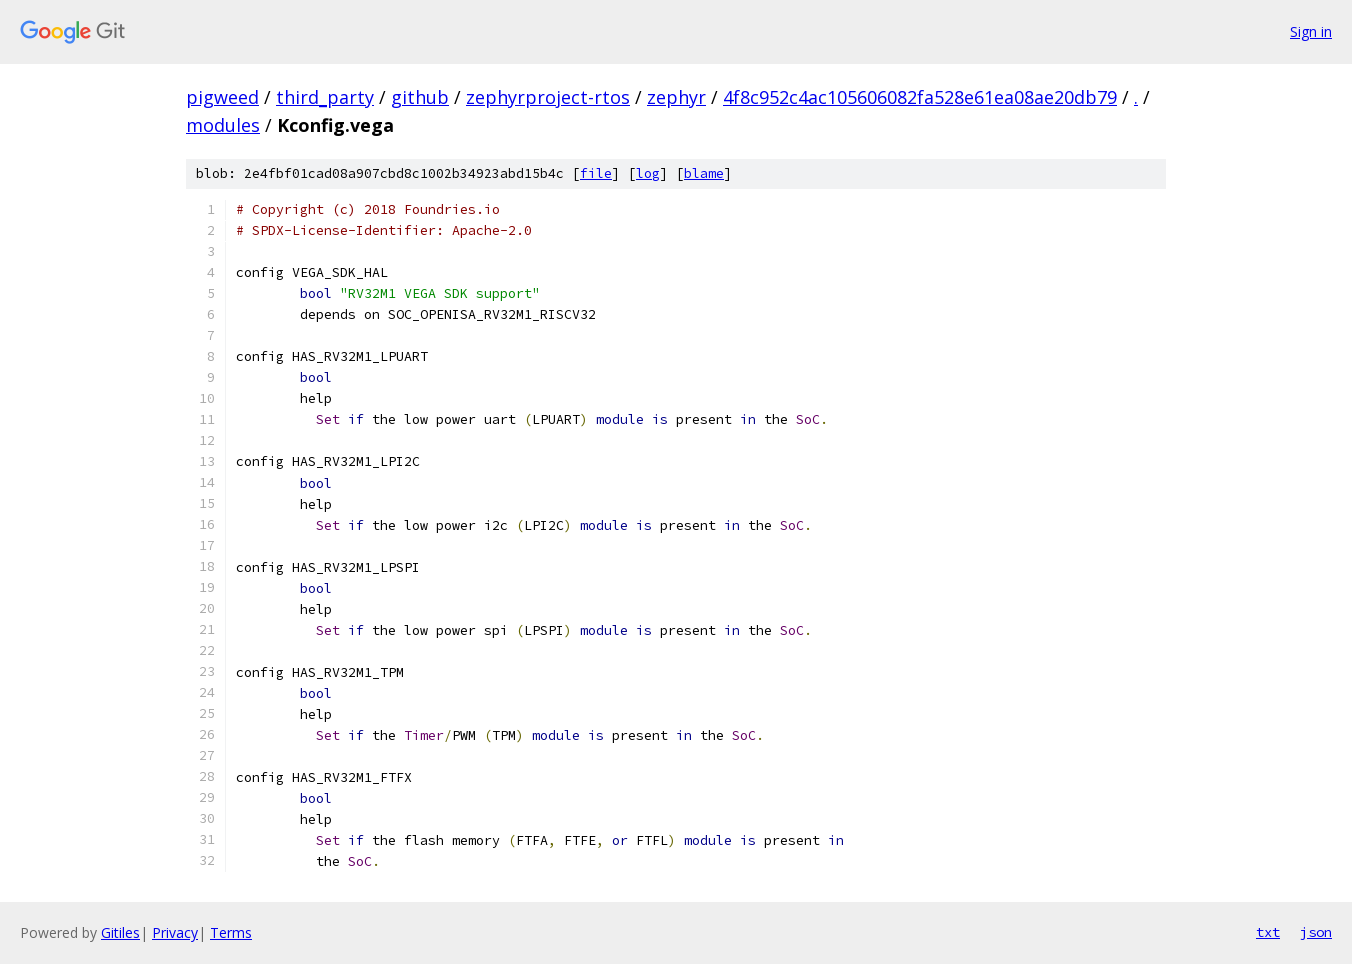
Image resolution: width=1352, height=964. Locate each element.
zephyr (676, 97)
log (648, 173)
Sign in (1311, 31)
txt (1268, 932)
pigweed (222, 97)
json (1316, 932)
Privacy (175, 932)
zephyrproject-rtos (548, 97)
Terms (231, 932)
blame (704, 173)
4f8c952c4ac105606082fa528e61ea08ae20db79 (920, 97)
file (596, 173)
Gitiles (120, 932)
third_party (325, 97)
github (420, 97)
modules (223, 125)
